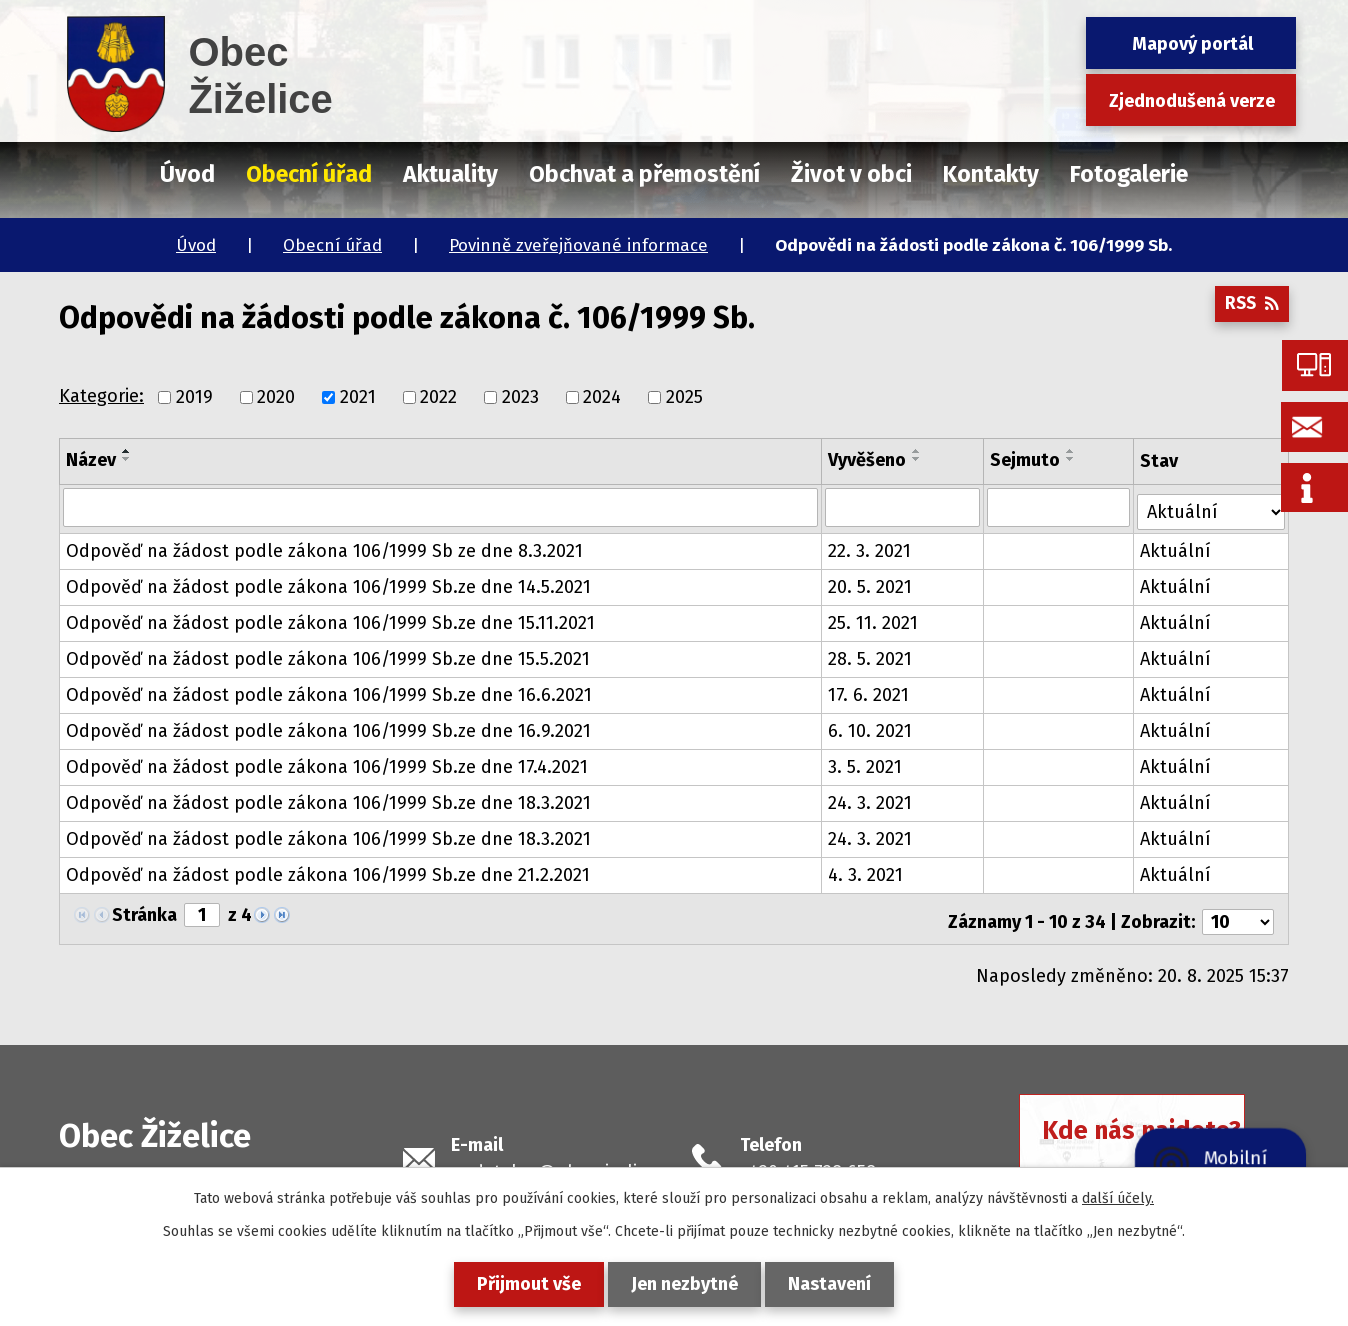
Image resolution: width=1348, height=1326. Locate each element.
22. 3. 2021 (870, 547)
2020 (276, 397)
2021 (358, 397)
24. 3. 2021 (871, 799)
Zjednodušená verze (1192, 101)
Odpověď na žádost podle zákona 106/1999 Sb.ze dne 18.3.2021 (328, 799)
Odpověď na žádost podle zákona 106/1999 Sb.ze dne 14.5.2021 (328, 583)
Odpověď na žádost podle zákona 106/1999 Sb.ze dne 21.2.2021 (328, 871)
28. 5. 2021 (871, 655)
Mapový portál (1192, 44)
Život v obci (851, 174)
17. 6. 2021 (869, 691)
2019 (194, 397)
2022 (438, 397)
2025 (684, 397)
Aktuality (450, 174)
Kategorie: (101, 396)
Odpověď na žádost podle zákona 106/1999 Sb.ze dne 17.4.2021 (327, 763)
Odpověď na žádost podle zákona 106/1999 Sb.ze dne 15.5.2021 (328, 655)
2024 (602, 397)
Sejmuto (1026, 460)
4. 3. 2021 (866, 871)
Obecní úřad (332, 245)
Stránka (144, 911)
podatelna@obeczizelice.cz (564, 1162)
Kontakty (991, 174)
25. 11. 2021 (874, 619)
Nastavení (837, 1284)
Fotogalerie (1129, 174)
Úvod (196, 245)
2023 (520, 397)
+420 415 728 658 (808, 1162)
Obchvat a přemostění (644, 174)
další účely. (1118, 1198)
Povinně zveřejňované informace (578, 245)
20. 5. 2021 (871, 583)
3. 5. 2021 (866, 763)
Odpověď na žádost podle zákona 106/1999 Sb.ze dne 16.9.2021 (328, 727)
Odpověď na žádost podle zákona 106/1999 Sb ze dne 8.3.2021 (324, 547)
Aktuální (1177, 547)
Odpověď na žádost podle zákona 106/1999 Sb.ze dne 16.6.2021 (329, 691)
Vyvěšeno (868, 460)
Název (91, 460)
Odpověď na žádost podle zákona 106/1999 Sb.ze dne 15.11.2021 (330, 619)
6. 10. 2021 (871, 727)
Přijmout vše (521, 1284)
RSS (1250, 309)
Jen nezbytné (684, 1284)
